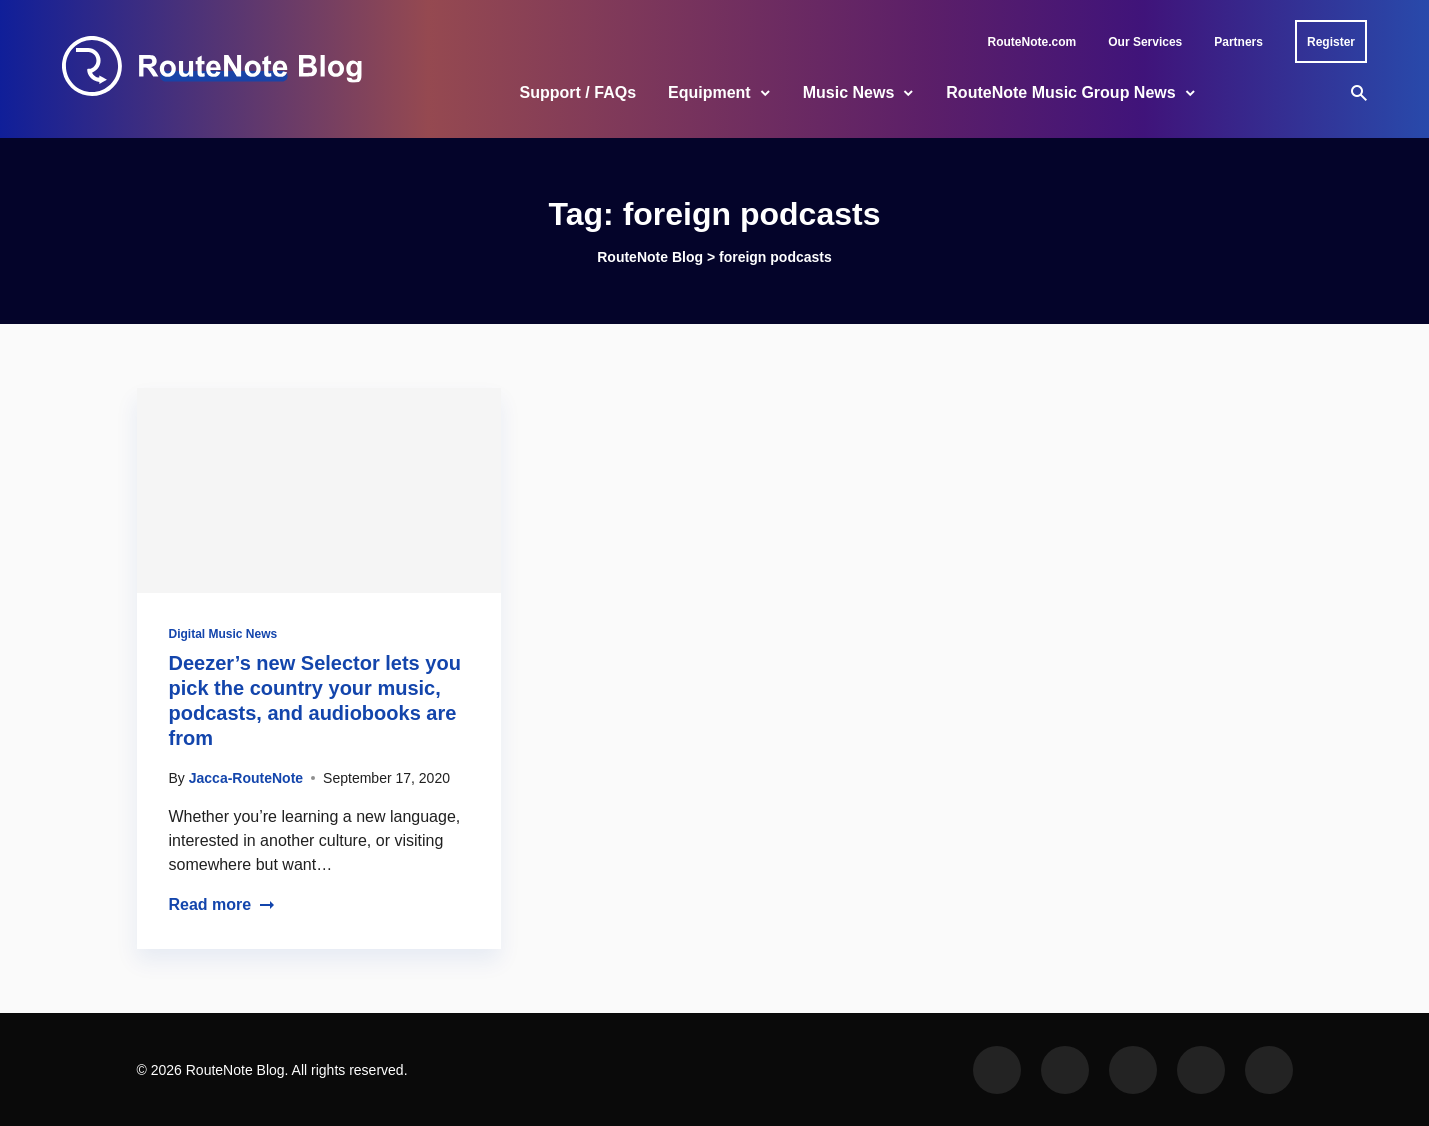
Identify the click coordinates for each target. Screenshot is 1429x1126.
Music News (849, 92)
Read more (222, 904)
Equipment (709, 92)
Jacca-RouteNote (246, 778)
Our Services (1145, 42)
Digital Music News (223, 634)
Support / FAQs (578, 92)
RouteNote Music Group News (1060, 92)
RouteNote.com (1032, 42)
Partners (1238, 42)
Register (1331, 42)
